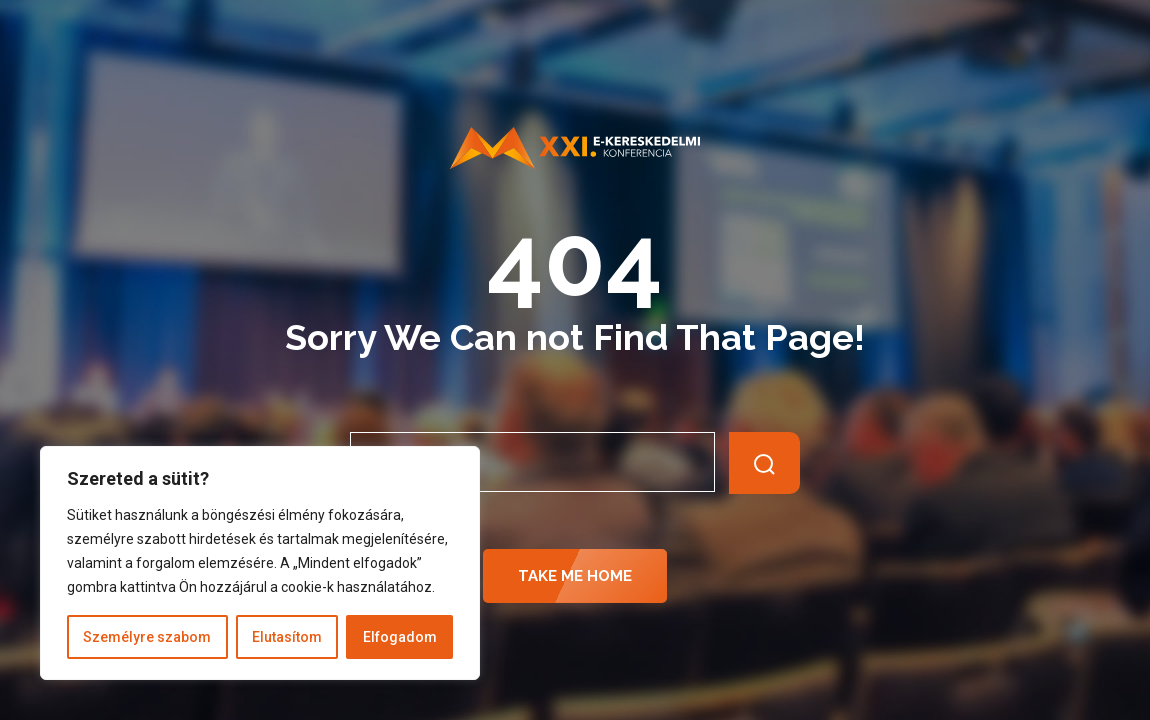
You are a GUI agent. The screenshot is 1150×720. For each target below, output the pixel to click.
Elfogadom (400, 637)
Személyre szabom (147, 637)
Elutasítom (287, 637)
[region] (260, 563)
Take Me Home (575, 576)
